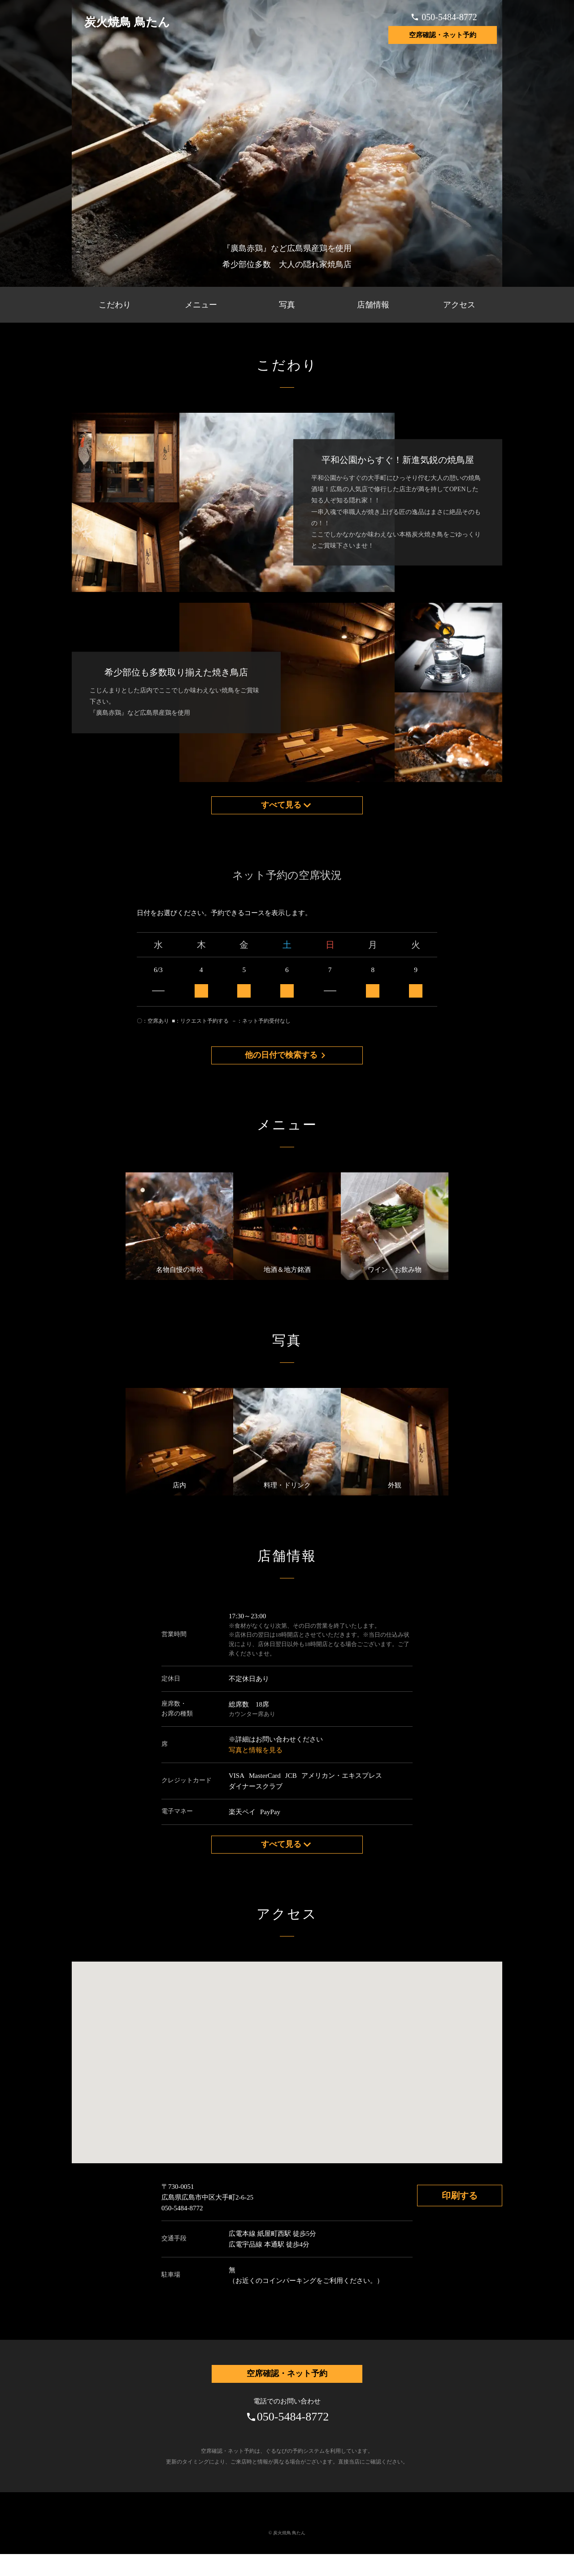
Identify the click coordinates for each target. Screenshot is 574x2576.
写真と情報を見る (256, 1764)
